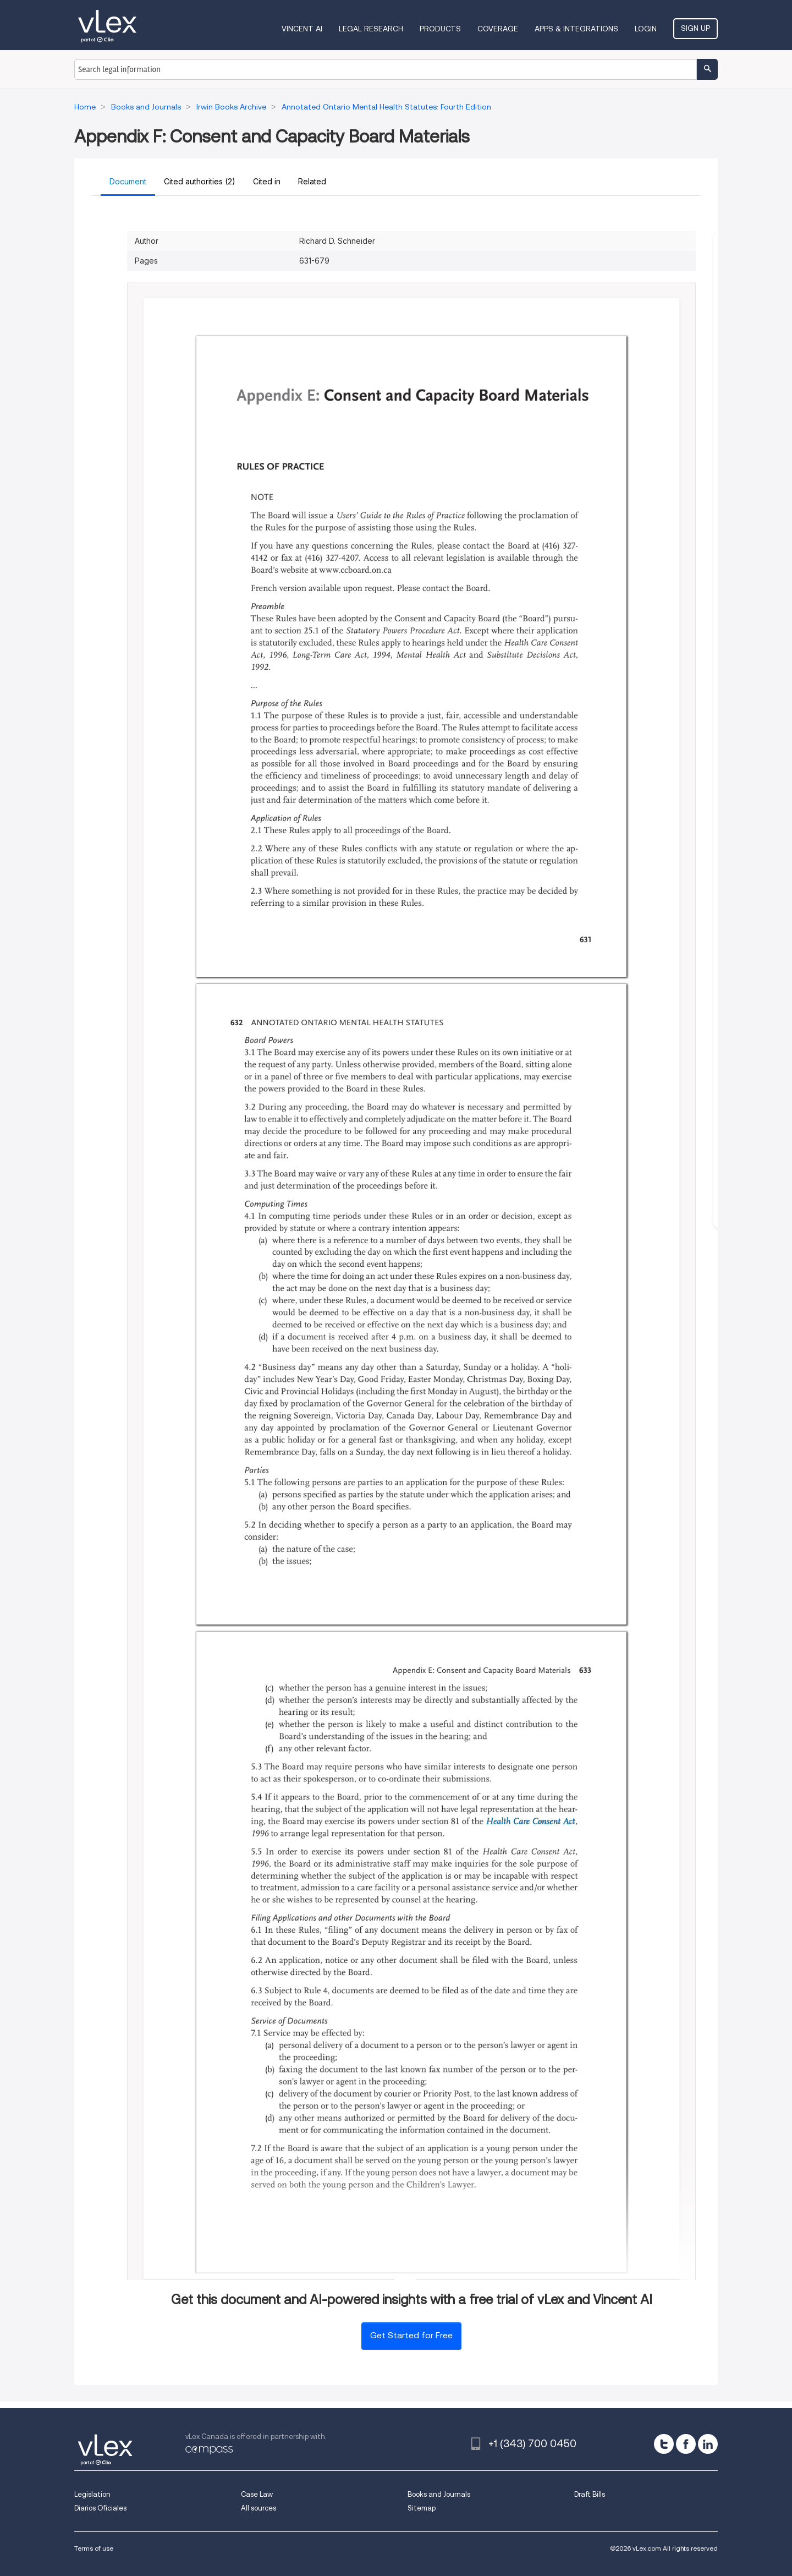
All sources (258, 2508)
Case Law (257, 2494)
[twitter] (664, 2444)
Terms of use (93, 2548)
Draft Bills (589, 2494)
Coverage (497, 28)
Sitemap (422, 2508)
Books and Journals (439, 2494)
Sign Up (695, 28)
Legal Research (371, 28)
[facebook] (686, 2444)
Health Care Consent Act (530, 1821)
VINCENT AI (302, 28)
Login (646, 28)
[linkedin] (708, 2444)
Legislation (92, 2494)
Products (440, 28)
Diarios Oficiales (100, 2508)
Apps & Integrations (576, 28)
